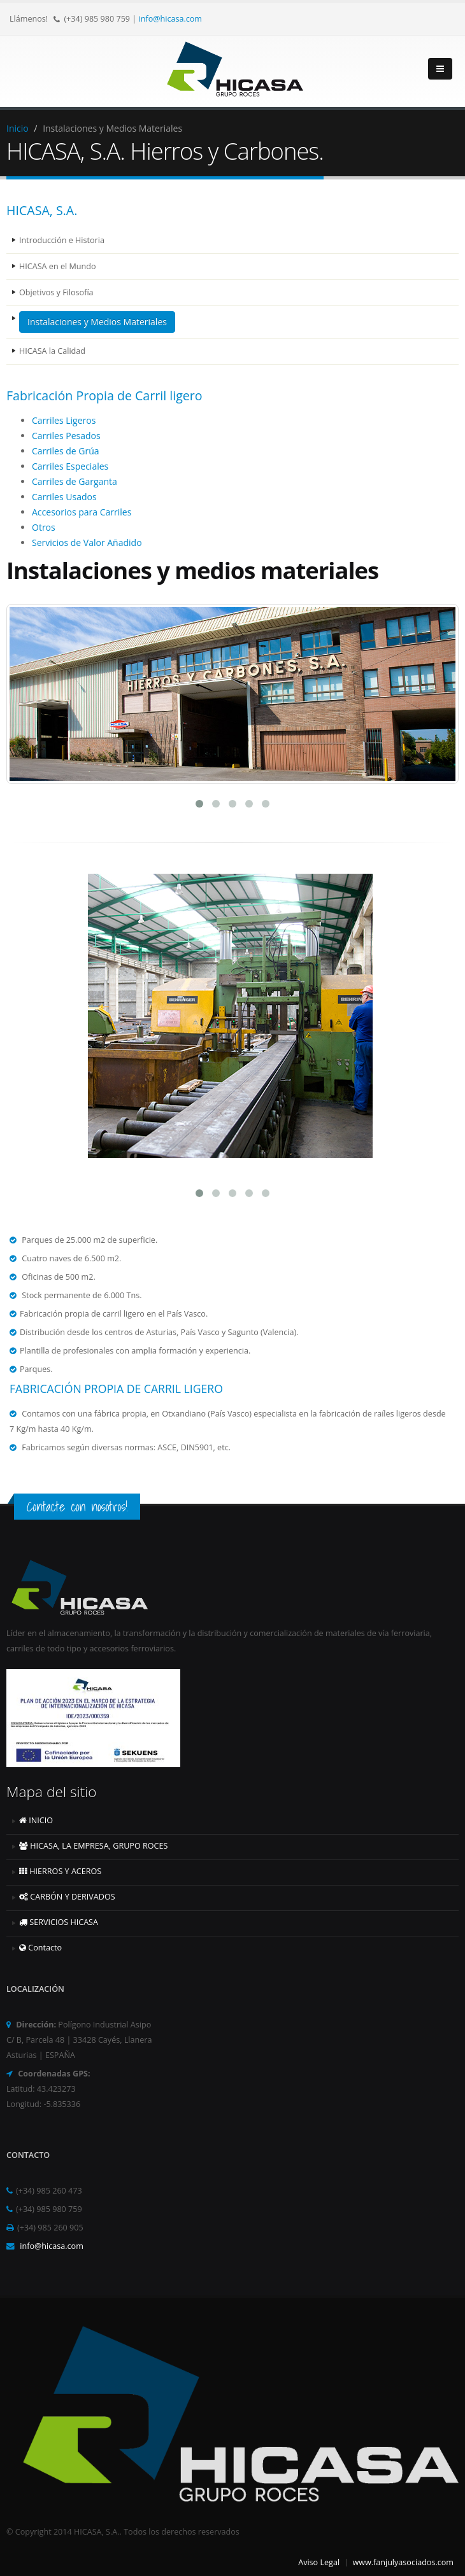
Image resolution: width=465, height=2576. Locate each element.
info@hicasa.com (171, 18)
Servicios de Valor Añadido (87, 542)
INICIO (36, 1820)
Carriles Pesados (66, 436)
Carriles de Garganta (74, 481)
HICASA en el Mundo (57, 266)
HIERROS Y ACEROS (60, 1871)
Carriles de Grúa (65, 451)
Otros (43, 527)
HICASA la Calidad (52, 351)
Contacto (40, 1947)
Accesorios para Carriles (81, 512)
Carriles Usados (64, 497)
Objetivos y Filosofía (56, 292)
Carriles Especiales (70, 466)
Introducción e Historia (61, 240)
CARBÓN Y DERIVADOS (67, 1896)
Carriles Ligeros (64, 420)
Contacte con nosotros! (77, 1506)
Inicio (17, 128)
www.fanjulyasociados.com (403, 2562)
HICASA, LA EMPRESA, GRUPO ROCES (93, 1845)
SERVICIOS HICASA (58, 1922)
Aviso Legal (319, 2562)
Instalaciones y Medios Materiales (97, 322)
